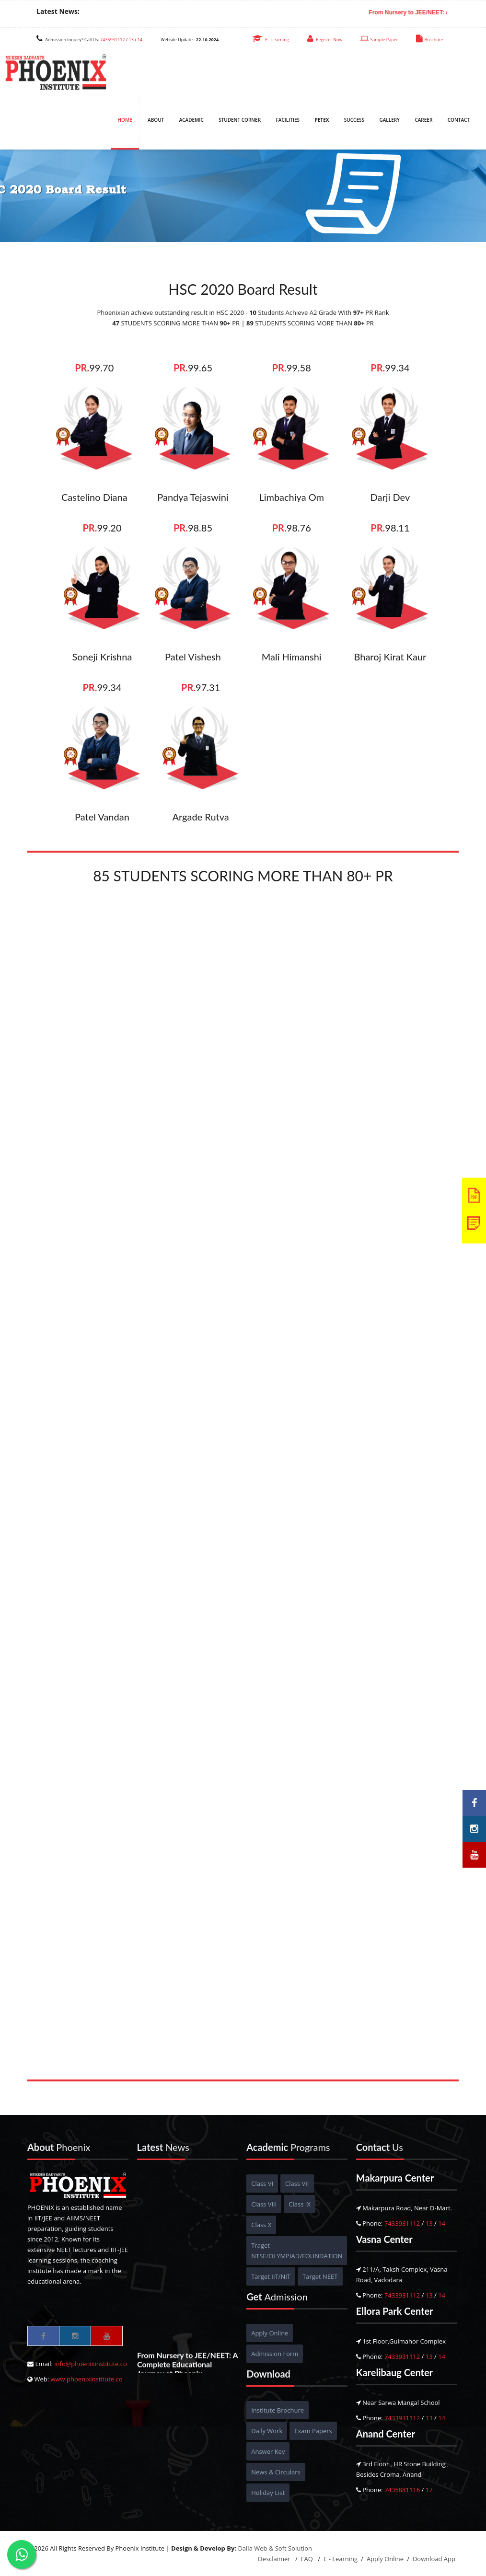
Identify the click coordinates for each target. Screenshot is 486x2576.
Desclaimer (275, 2558)
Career (423, 119)
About (156, 119)
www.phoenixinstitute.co (86, 2379)
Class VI (262, 2183)
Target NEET (319, 2276)
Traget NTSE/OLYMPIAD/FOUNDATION (296, 2250)
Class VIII (264, 2204)
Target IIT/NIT (270, 2276)
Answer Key (268, 2451)
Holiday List (268, 2492)
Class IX (300, 2204)
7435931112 (112, 39)
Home (125, 119)
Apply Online (269, 2333)
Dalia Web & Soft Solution (275, 2548)
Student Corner (240, 119)
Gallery (389, 119)
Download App (434, 2558)
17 (429, 2489)
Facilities (288, 119)
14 (140, 39)
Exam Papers (313, 2430)
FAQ (307, 2558)
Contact (459, 119)
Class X (261, 2224)
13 (131, 39)
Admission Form (274, 2353)
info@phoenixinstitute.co (90, 2363)
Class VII (297, 2183)
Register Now (325, 39)
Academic (191, 119)
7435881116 (402, 2489)
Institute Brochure (277, 2410)
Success (354, 119)
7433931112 (402, 2223)
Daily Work (266, 2430)
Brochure (429, 39)
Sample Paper (379, 39)
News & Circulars (276, 2472)
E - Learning (271, 39)
